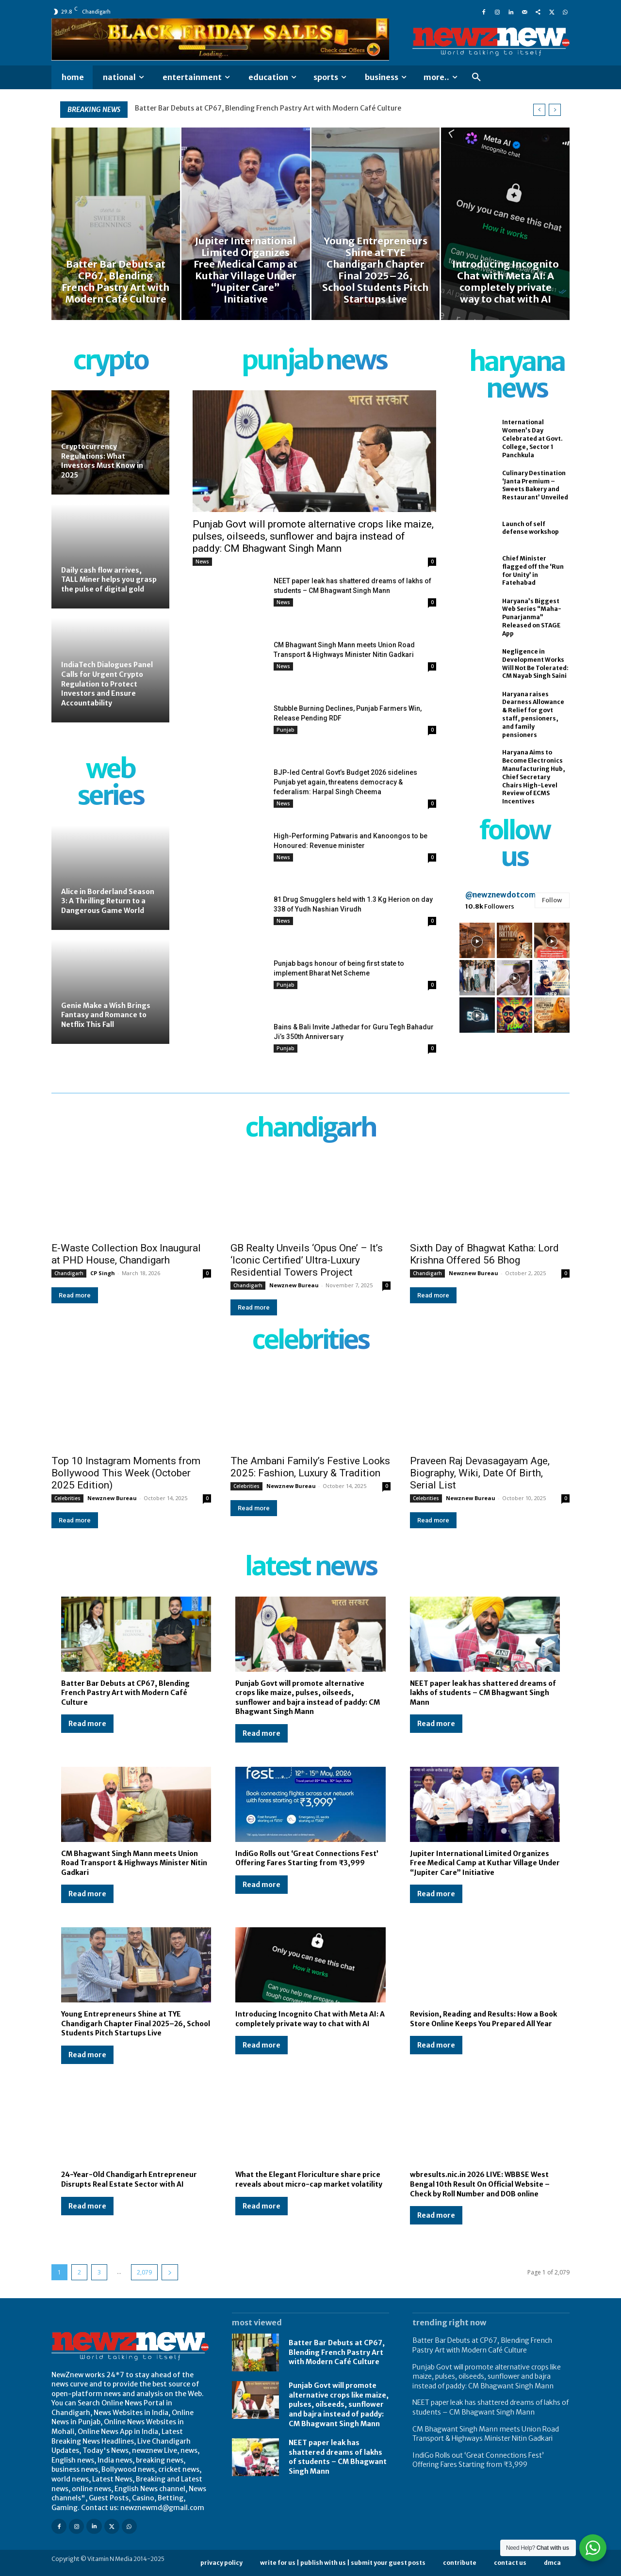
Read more (75, 1295)
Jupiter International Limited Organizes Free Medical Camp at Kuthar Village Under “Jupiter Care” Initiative (485, 1863)
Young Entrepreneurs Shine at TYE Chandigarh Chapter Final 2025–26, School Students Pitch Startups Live (135, 2023)
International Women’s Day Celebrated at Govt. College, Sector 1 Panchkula (532, 438)
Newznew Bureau (294, 1285)
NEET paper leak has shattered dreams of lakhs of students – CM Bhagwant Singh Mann (483, 1693)
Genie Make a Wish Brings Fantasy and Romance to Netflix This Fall (105, 1015)
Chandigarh (68, 1273)
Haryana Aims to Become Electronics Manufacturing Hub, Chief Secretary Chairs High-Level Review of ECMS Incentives (533, 777)
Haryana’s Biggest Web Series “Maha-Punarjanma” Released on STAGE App (531, 617)
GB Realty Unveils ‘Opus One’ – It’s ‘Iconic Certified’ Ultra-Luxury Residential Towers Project (306, 1260)
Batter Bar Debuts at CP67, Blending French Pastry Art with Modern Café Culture (268, 108)
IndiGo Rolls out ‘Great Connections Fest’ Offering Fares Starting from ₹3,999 (306, 1858)
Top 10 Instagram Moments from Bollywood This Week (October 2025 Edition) (125, 1473)
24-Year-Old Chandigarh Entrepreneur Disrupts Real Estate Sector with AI (129, 2179)
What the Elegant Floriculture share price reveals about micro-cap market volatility (308, 2179)
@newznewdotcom (500, 894)
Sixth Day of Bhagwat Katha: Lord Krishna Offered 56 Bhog (484, 1254)
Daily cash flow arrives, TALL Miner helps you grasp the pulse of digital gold (109, 579)
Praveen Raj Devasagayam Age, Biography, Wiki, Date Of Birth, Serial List (480, 1473)
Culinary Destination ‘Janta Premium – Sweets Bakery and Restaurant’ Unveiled (535, 485)
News (202, 561)
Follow (552, 900)
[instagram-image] (477, 940)
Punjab (285, 729)
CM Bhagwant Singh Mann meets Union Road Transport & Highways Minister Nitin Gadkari (134, 1863)
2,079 (144, 2272)
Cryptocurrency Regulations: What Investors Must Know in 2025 (102, 461)
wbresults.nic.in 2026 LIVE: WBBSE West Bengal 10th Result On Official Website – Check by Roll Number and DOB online (480, 2184)
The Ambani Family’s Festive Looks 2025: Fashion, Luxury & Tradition (310, 1467)
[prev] (539, 110)
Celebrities (67, 1498)
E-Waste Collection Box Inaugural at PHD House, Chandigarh (126, 1254)
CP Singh (102, 1273)
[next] (555, 110)
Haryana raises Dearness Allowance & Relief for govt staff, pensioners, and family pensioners (533, 714)
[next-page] (170, 2272)
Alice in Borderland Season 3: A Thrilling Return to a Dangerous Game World (107, 901)
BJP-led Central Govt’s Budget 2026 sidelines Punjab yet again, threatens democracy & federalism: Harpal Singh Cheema (345, 782)
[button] (476, 77)
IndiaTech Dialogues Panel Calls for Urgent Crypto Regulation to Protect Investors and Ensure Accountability (107, 683)
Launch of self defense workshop (530, 528)
